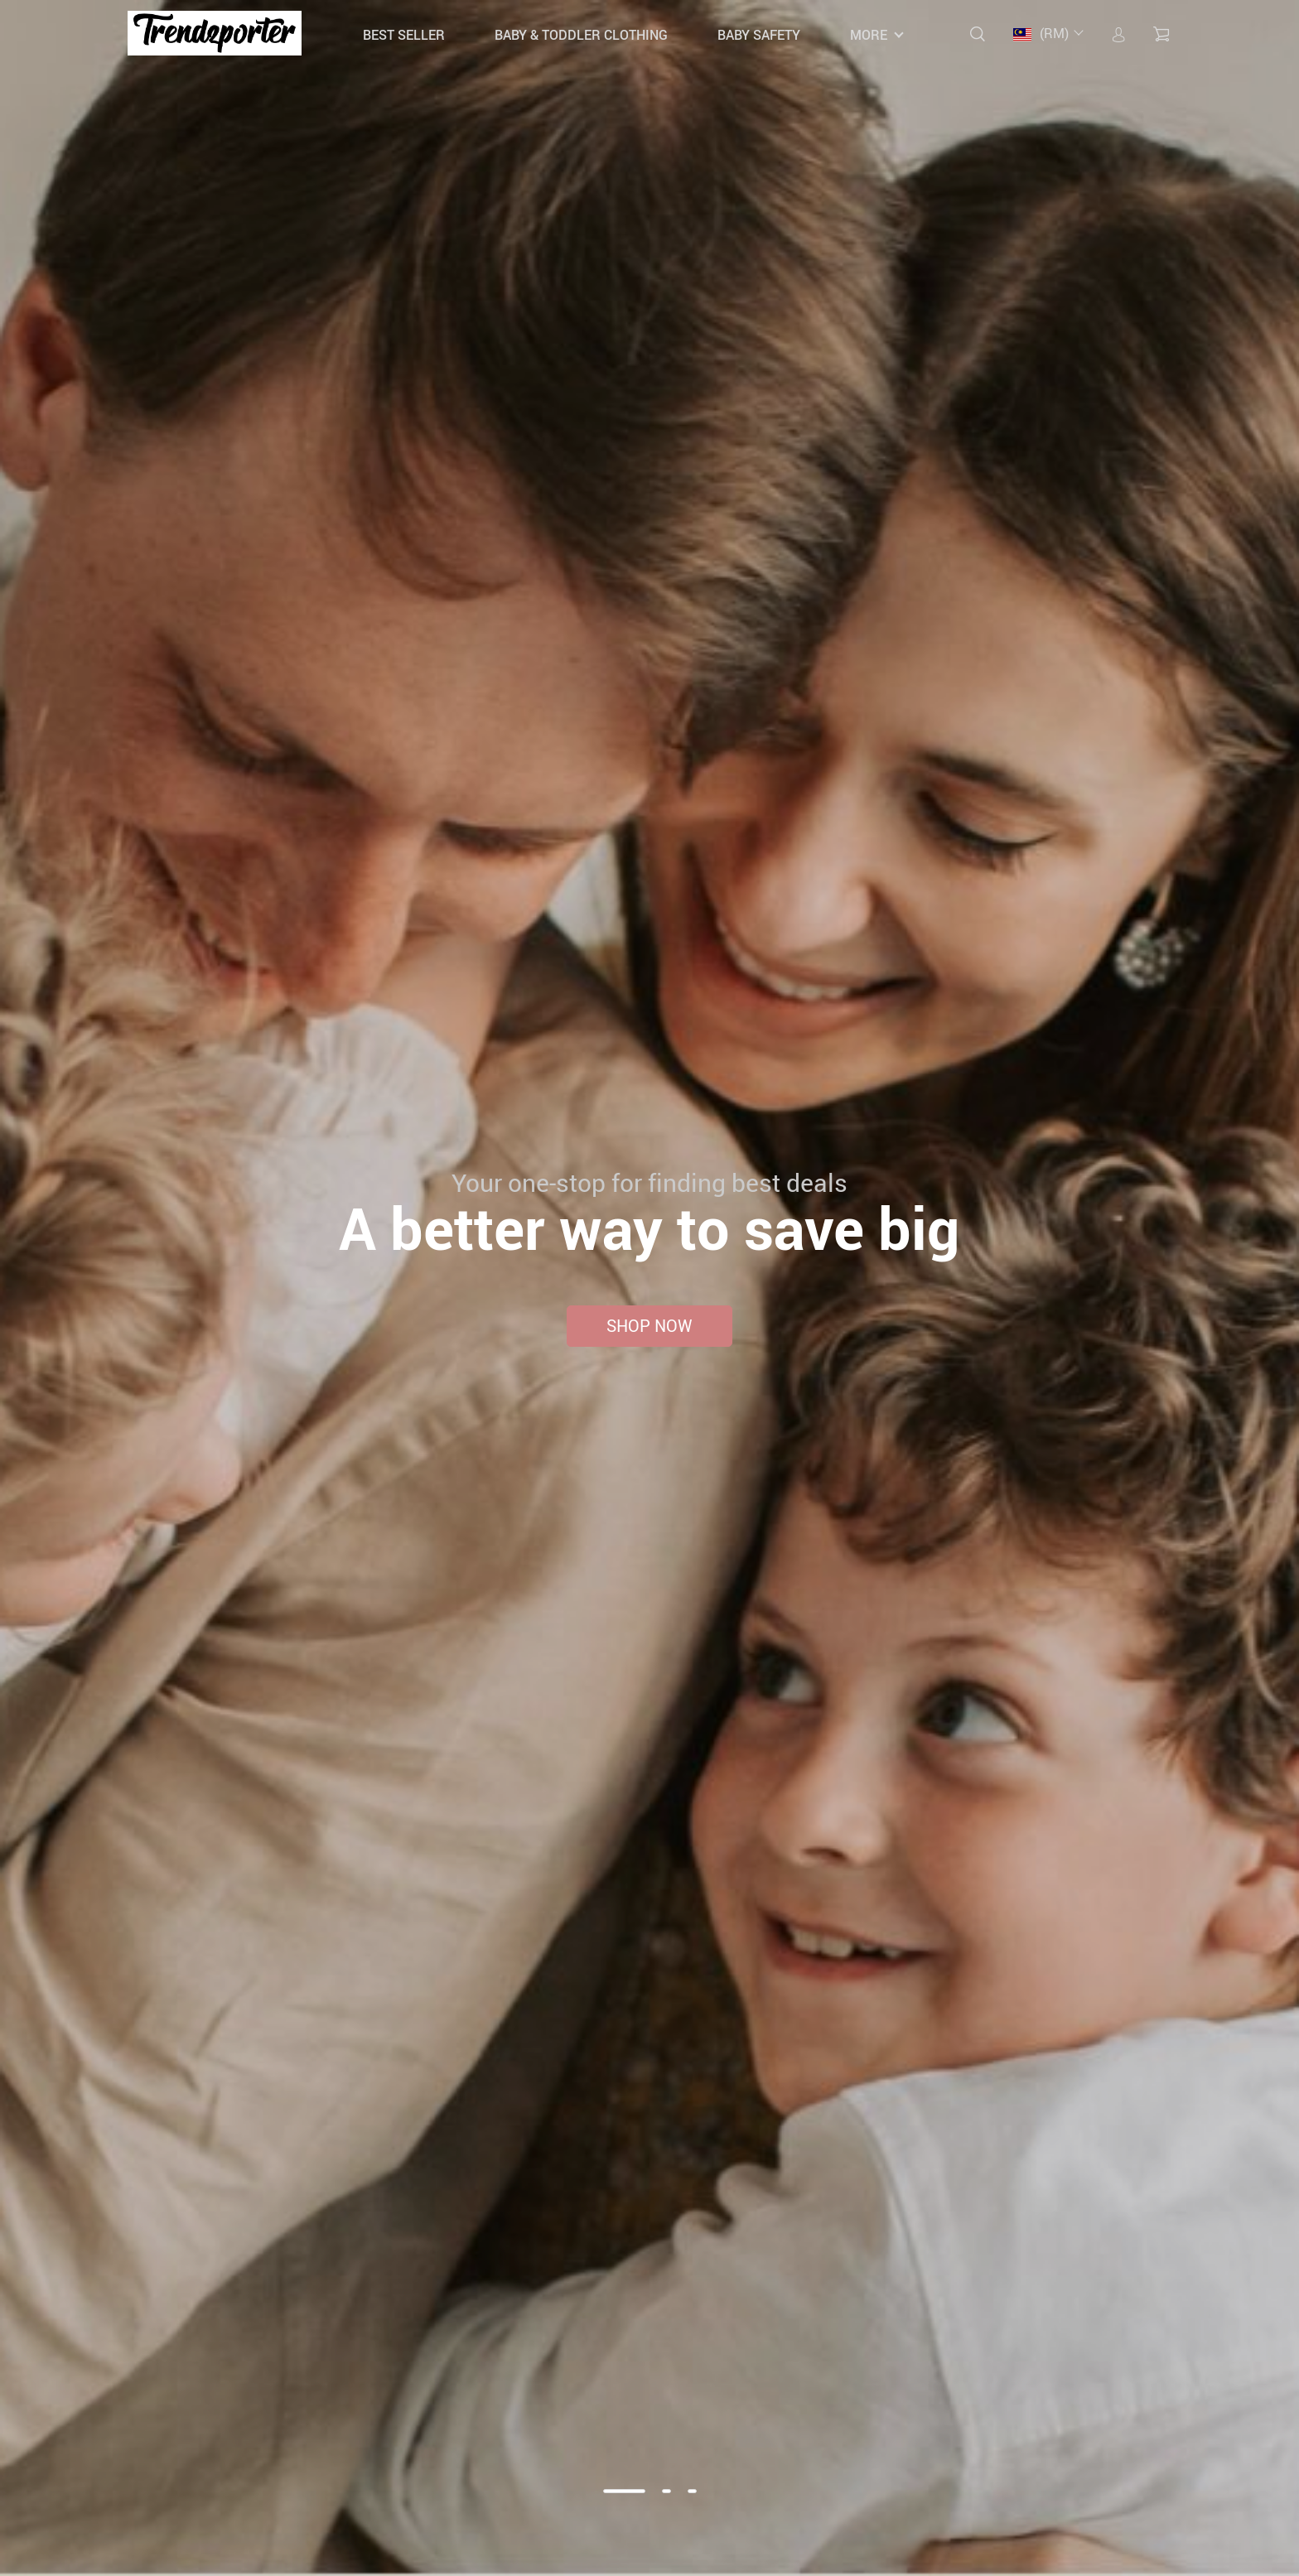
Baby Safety (758, 35)
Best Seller (404, 35)
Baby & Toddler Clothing (581, 35)
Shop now (649, 1326)
